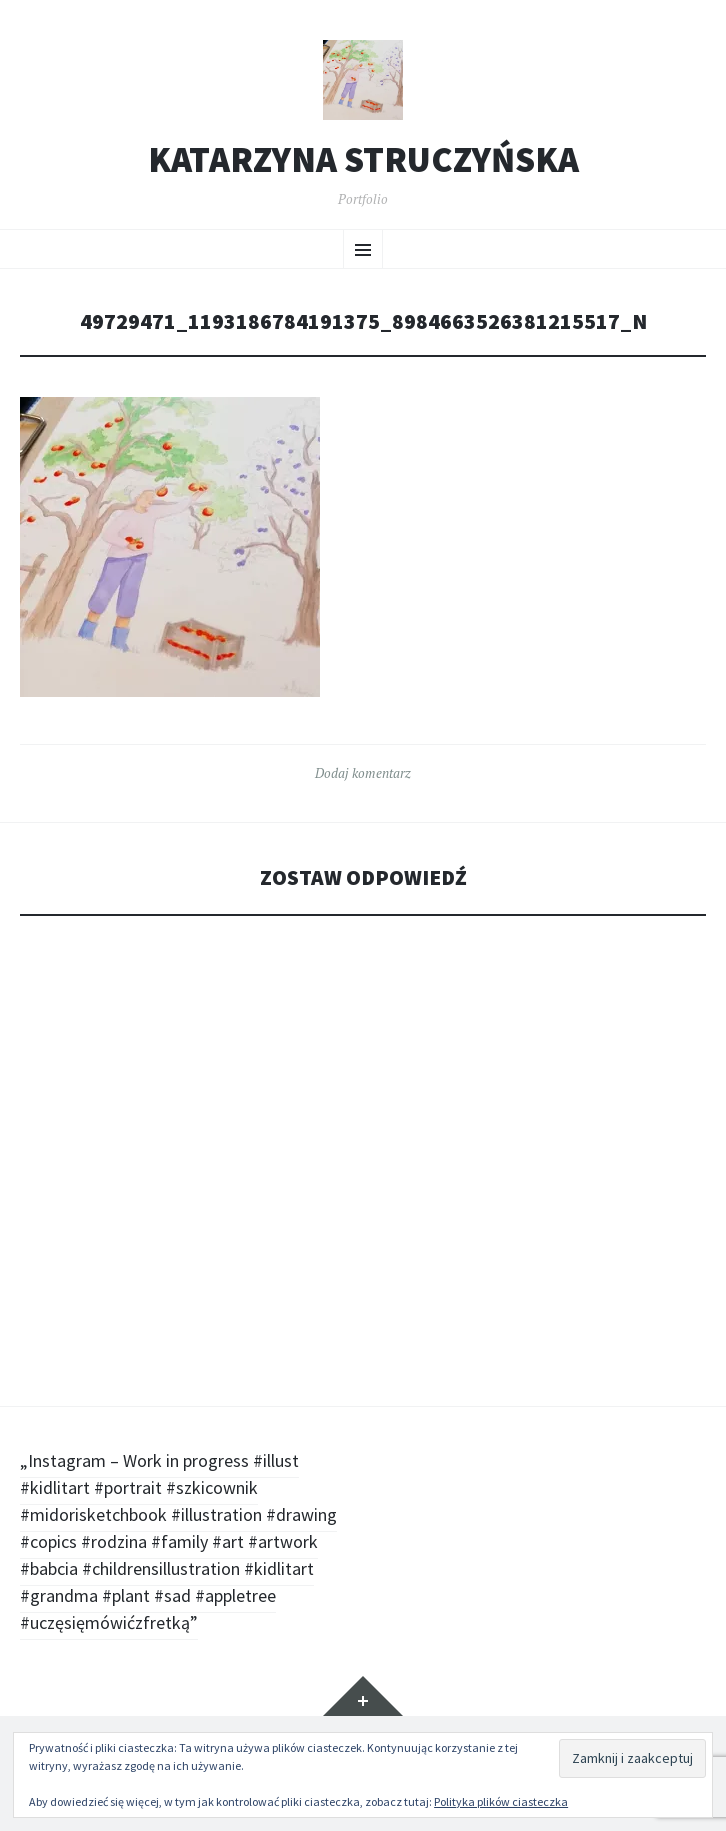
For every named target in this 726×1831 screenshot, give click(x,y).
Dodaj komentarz (363, 773)
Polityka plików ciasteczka (501, 1801)
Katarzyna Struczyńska (363, 160)
